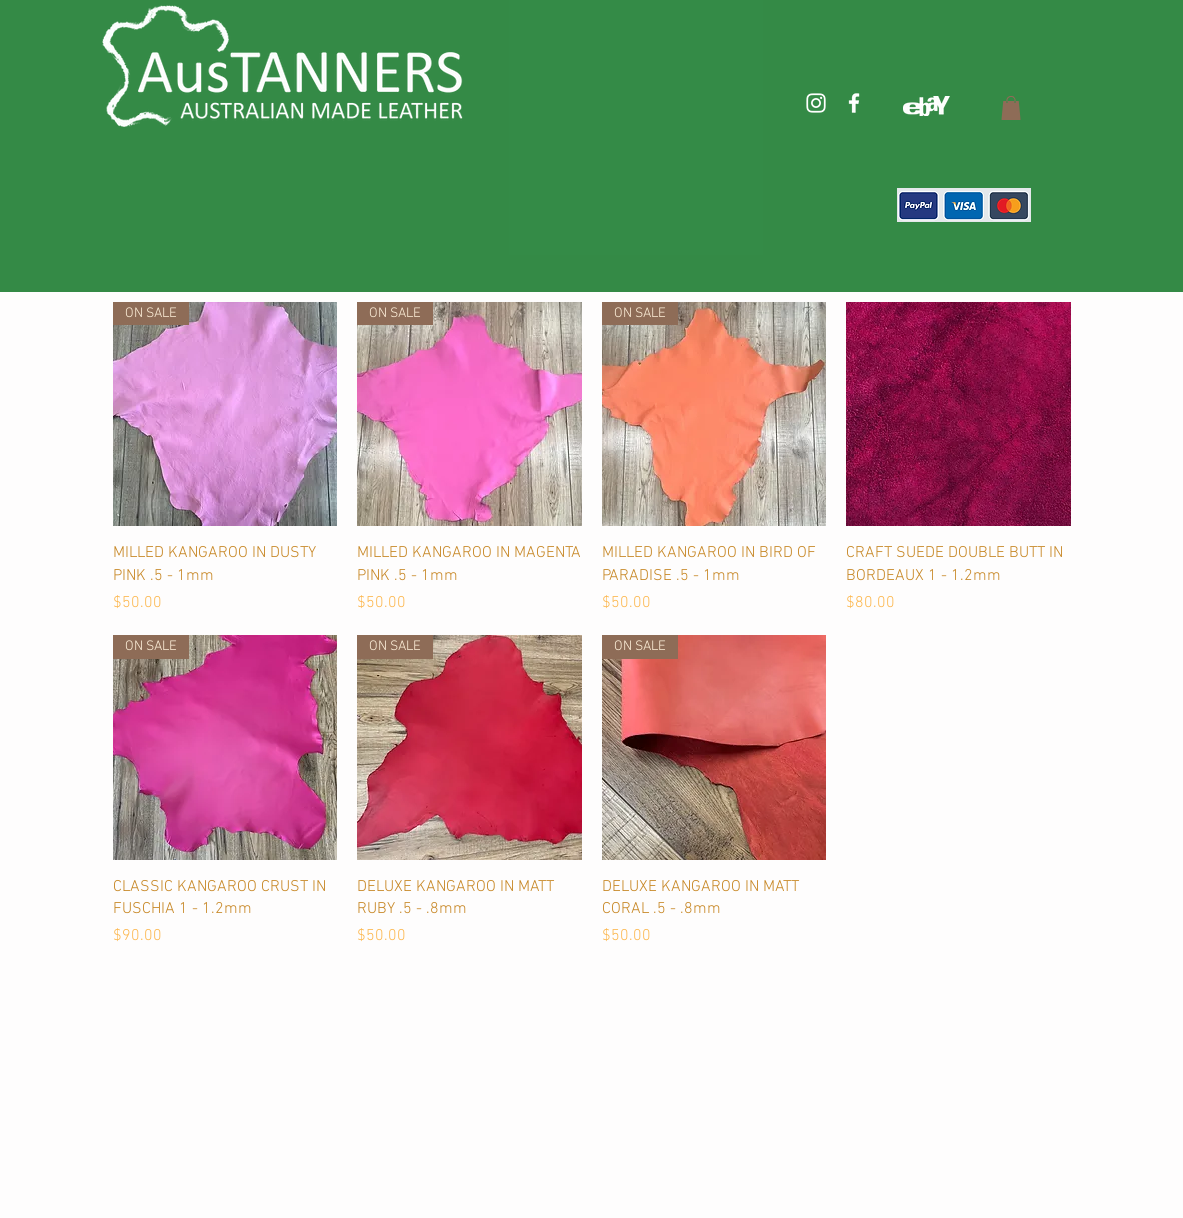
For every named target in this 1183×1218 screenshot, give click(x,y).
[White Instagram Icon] (816, 103)
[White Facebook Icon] (854, 103)
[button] (1011, 108)
